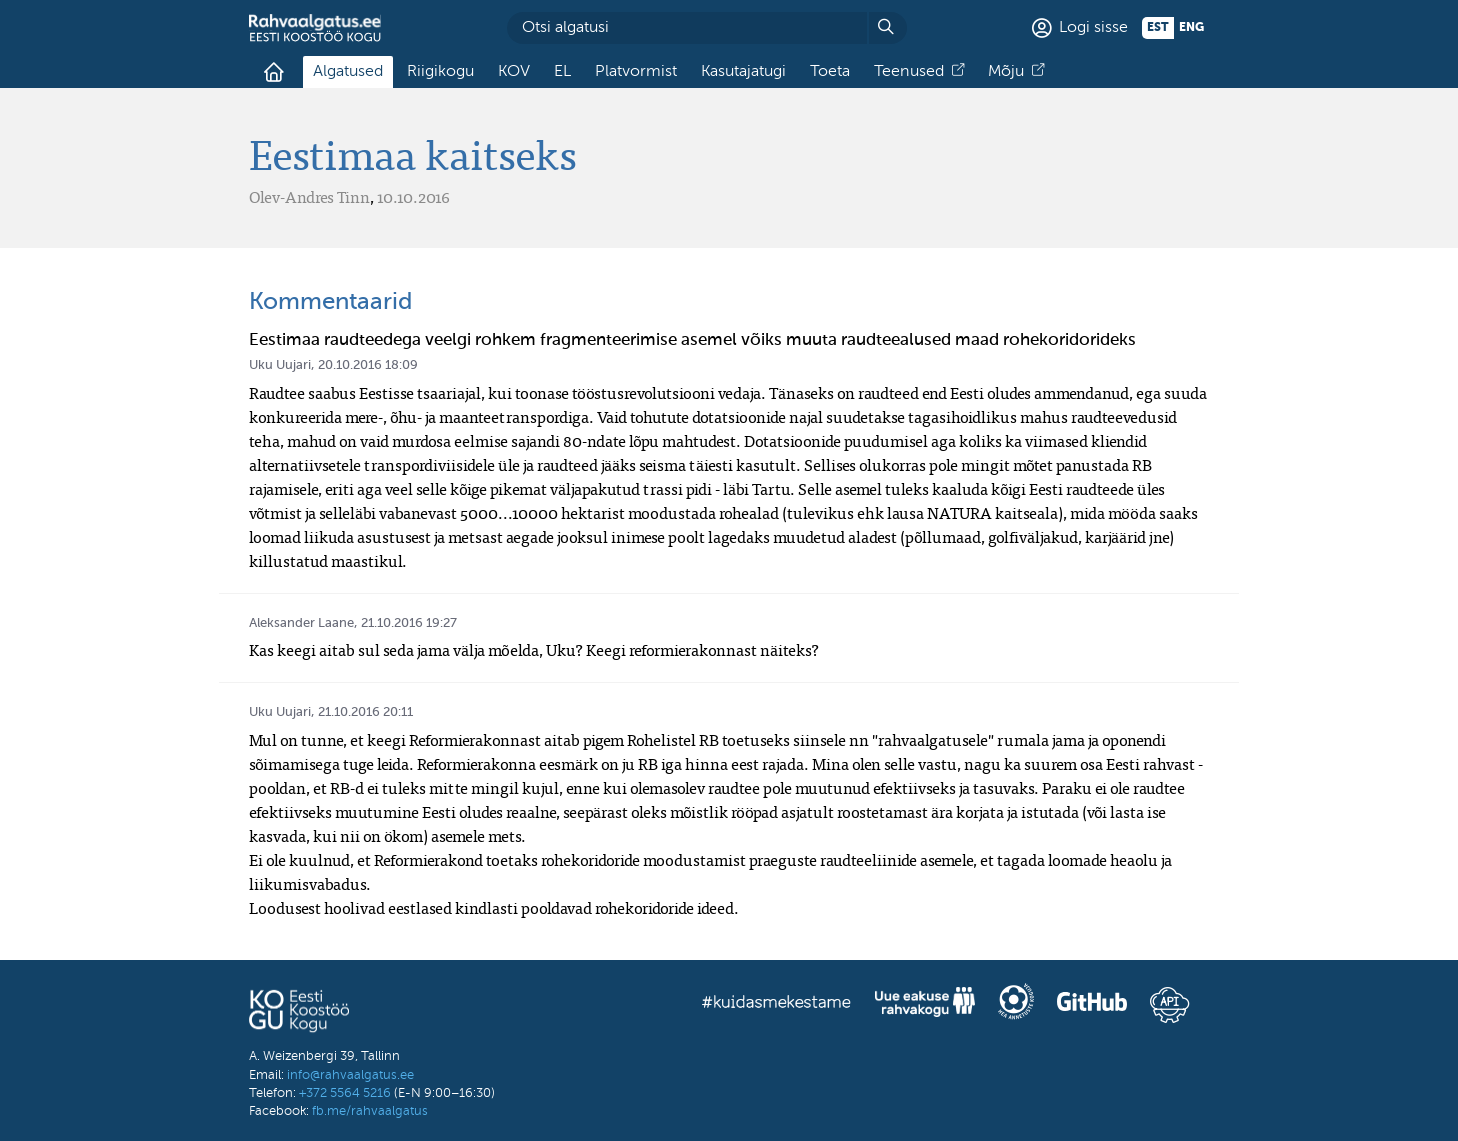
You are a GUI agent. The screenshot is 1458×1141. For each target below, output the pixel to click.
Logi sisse (1093, 28)
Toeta (830, 72)
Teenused (909, 72)
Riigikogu (440, 72)
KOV (514, 72)
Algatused (348, 72)
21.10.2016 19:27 (409, 623)
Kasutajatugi (743, 72)
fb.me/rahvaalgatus (370, 1111)
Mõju (1006, 72)
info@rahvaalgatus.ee (350, 1075)
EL (562, 72)
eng (1191, 28)
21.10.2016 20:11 (365, 712)
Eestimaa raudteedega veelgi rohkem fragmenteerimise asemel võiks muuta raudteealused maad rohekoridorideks (692, 340)
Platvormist (636, 72)
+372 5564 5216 (345, 1093)
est (1158, 28)
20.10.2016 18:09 (368, 365)
